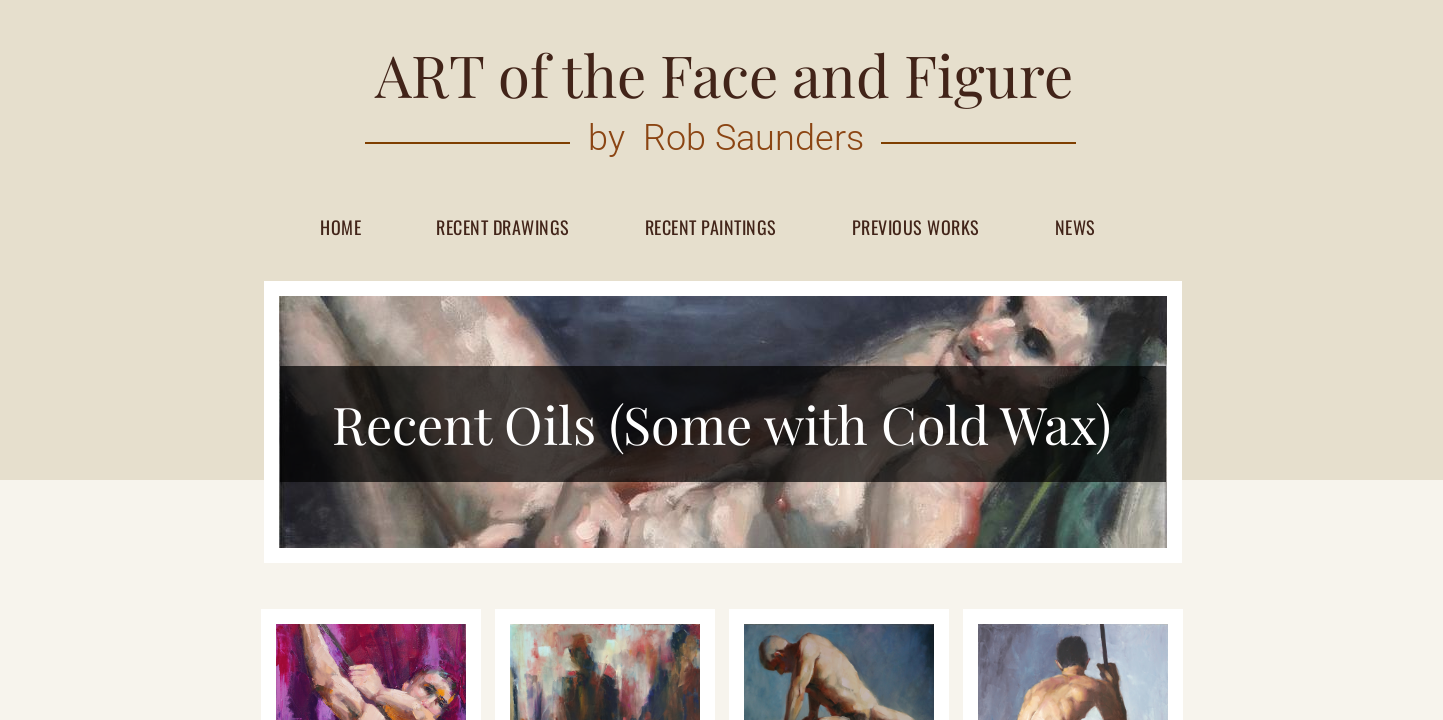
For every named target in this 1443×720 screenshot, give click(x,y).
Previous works (916, 228)
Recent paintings (711, 228)
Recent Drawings (503, 228)
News (1075, 228)
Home (340, 228)
